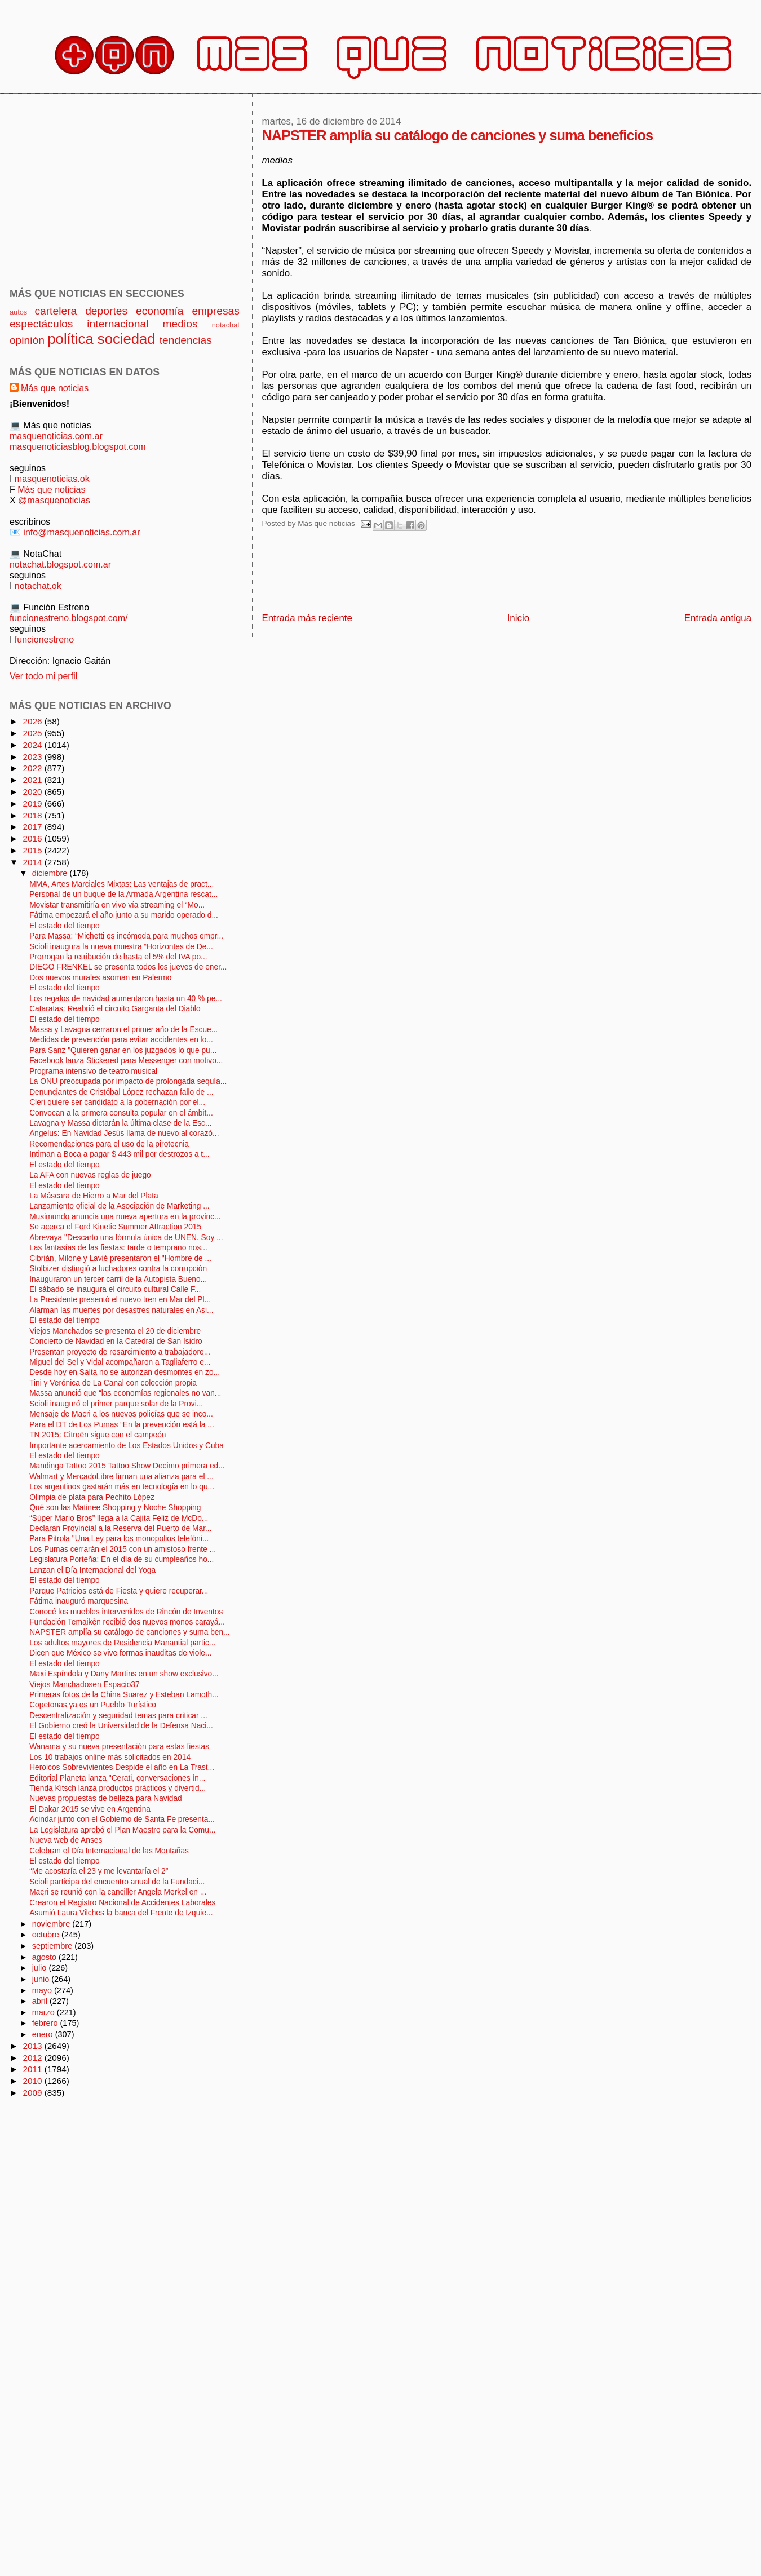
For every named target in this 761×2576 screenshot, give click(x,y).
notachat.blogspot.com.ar (60, 564)
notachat (226, 325)
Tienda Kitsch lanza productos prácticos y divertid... (117, 1788)
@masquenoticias (54, 500)
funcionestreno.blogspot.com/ (69, 618)
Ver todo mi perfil (43, 676)
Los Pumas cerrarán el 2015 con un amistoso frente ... (122, 1549)
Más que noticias (55, 388)
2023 (33, 757)
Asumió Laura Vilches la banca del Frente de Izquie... (121, 1913)
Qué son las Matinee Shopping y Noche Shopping (115, 1507)
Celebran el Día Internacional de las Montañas (109, 1851)
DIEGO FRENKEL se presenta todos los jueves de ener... (128, 967)
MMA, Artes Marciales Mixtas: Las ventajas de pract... (121, 884)
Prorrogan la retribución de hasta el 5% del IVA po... (118, 957)
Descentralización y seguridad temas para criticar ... (118, 1715)
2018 (33, 815)
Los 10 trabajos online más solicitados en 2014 (110, 1757)
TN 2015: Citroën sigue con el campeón (97, 1435)
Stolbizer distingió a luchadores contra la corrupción (118, 1268)
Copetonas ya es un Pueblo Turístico (92, 1705)
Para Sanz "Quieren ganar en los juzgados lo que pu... (122, 1050)
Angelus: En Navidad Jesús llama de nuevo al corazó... (124, 1133)
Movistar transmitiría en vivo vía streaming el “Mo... (117, 905)
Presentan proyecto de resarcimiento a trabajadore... (119, 1352)
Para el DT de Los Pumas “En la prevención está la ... (121, 1424)
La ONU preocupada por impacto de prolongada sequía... (128, 1081)
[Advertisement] (467, 575)
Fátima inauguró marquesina (78, 1601)
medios (180, 324)
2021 (33, 780)
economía (160, 311)
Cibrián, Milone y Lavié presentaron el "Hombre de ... (120, 1258)
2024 (33, 745)
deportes (106, 311)
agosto (45, 1957)
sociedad (127, 339)
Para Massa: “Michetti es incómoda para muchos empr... (126, 936)
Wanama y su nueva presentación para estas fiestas (119, 1746)
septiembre (53, 1945)
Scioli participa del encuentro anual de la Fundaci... (117, 1882)
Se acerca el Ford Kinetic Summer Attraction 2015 (115, 1227)
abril (41, 2001)
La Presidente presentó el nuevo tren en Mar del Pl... (120, 1299)
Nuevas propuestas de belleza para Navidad (105, 1798)
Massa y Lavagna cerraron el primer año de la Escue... (123, 1029)
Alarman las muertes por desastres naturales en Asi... (121, 1310)
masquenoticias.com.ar (56, 436)
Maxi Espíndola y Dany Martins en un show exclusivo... (124, 1674)
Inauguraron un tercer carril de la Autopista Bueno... (118, 1279)
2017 (33, 826)
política (70, 339)
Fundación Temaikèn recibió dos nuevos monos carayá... (127, 1622)
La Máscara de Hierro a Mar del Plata (93, 1196)
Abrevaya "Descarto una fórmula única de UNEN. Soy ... (126, 1237)
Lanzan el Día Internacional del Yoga (92, 1570)
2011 (33, 2069)
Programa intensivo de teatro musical (93, 1071)
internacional (117, 324)
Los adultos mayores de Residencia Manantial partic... (122, 1643)
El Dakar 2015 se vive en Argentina (90, 1809)
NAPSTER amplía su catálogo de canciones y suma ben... (129, 1632)
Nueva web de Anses (65, 1840)
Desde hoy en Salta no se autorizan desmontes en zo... (124, 1372)
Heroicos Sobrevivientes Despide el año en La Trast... (121, 1767)
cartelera (55, 311)
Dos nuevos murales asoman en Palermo (100, 977)
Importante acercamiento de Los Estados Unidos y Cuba (126, 1445)
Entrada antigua (717, 618)
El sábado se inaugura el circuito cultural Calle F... (115, 1289)
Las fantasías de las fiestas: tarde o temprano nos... (118, 1247)
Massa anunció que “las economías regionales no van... (125, 1393)
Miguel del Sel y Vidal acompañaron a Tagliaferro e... (119, 1362)
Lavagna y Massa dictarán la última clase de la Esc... (120, 1123)
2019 (33, 803)
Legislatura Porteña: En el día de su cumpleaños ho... (121, 1559)
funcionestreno (44, 639)
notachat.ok (38, 586)
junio (42, 1979)
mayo (43, 1990)
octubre (46, 1934)
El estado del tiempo (64, 926)
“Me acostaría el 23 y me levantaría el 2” (98, 1871)
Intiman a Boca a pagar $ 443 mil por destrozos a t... (119, 1154)
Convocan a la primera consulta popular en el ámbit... (121, 1113)
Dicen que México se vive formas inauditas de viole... (120, 1653)
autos (18, 312)
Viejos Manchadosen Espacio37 (84, 1684)
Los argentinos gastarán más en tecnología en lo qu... (121, 1486)
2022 (33, 768)
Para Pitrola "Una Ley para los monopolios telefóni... (119, 1538)
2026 (33, 721)
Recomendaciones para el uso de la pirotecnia (109, 1144)
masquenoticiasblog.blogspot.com (78, 446)
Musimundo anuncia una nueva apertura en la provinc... (124, 1216)
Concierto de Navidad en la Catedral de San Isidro (115, 1341)
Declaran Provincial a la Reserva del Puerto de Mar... (120, 1528)
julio (40, 1967)
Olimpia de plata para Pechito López (91, 1497)
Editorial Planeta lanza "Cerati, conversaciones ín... (117, 1778)
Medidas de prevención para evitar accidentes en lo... (121, 1039)
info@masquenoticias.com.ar (81, 532)
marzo (44, 2012)
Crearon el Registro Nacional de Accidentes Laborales (122, 1902)
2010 (33, 2081)
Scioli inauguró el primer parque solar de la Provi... (116, 1404)
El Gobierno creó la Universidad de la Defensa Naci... (121, 1725)
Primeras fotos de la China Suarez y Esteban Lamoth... (124, 1694)
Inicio (518, 618)
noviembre (52, 1923)
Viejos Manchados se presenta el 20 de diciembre (115, 1331)
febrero (46, 2023)
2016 (33, 838)
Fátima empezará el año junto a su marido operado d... (123, 915)
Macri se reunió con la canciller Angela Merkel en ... (117, 1892)
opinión (27, 340)
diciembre (51, 873)
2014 (33, 862)
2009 (33, 2092)
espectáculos (41, 324)
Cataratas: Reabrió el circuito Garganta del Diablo (114, 1008)
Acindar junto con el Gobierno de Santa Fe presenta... (122, 1819)
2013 (33, 2046)
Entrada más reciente (307, 618)
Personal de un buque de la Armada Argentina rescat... (123, 894)
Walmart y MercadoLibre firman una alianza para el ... (121, 1476)
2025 (33, 733)
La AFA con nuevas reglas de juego (90, 1175)
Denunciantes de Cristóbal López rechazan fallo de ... (121, 1092)
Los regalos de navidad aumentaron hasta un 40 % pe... (125, 998)
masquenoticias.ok (52, 478)
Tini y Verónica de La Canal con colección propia (113, 1383)
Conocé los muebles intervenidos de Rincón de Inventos (126, 1612)
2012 (33, 2057)
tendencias (186, 340)
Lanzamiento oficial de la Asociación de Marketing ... (119, 1206)
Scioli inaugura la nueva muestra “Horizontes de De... (121, 946)
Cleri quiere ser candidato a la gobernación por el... (117, 1102)
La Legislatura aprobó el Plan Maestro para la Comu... (122, 1830)
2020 (33, 791)
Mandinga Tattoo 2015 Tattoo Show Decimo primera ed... (127, 1466)
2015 (33, 850)
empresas (216, 311)
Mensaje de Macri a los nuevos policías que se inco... (121, 1414)
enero (43, 2034)
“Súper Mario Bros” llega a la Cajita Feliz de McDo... (118, 1518)
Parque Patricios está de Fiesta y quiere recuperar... (118, 1591)
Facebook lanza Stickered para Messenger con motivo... (126, 1060)
